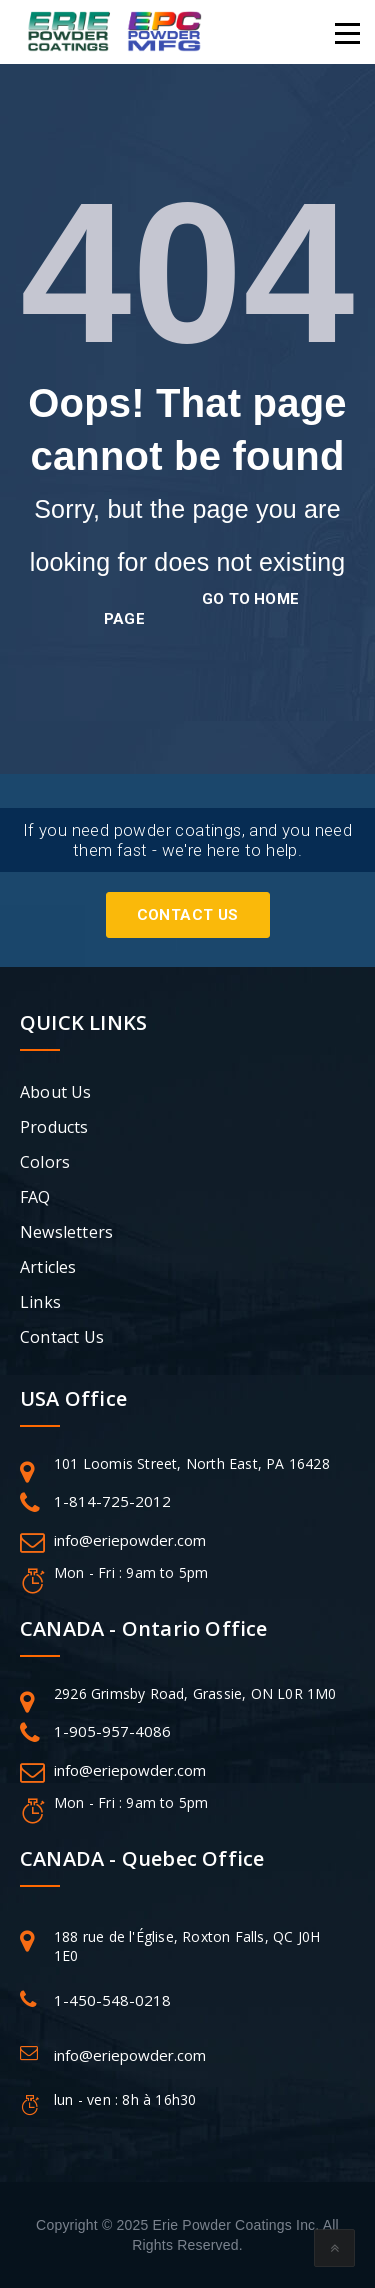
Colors (45, 1162)
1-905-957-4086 (112, 1731)
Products (54, 1127)
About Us (56, 1092)
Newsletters (66, 1232)
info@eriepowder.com (130, 1540)
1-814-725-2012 (112, 1501)
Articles (48, 1267)
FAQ (35, 1197)
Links (40, 1302)
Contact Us (188, 915)
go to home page (201, 609)
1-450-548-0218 (112, 2000)
